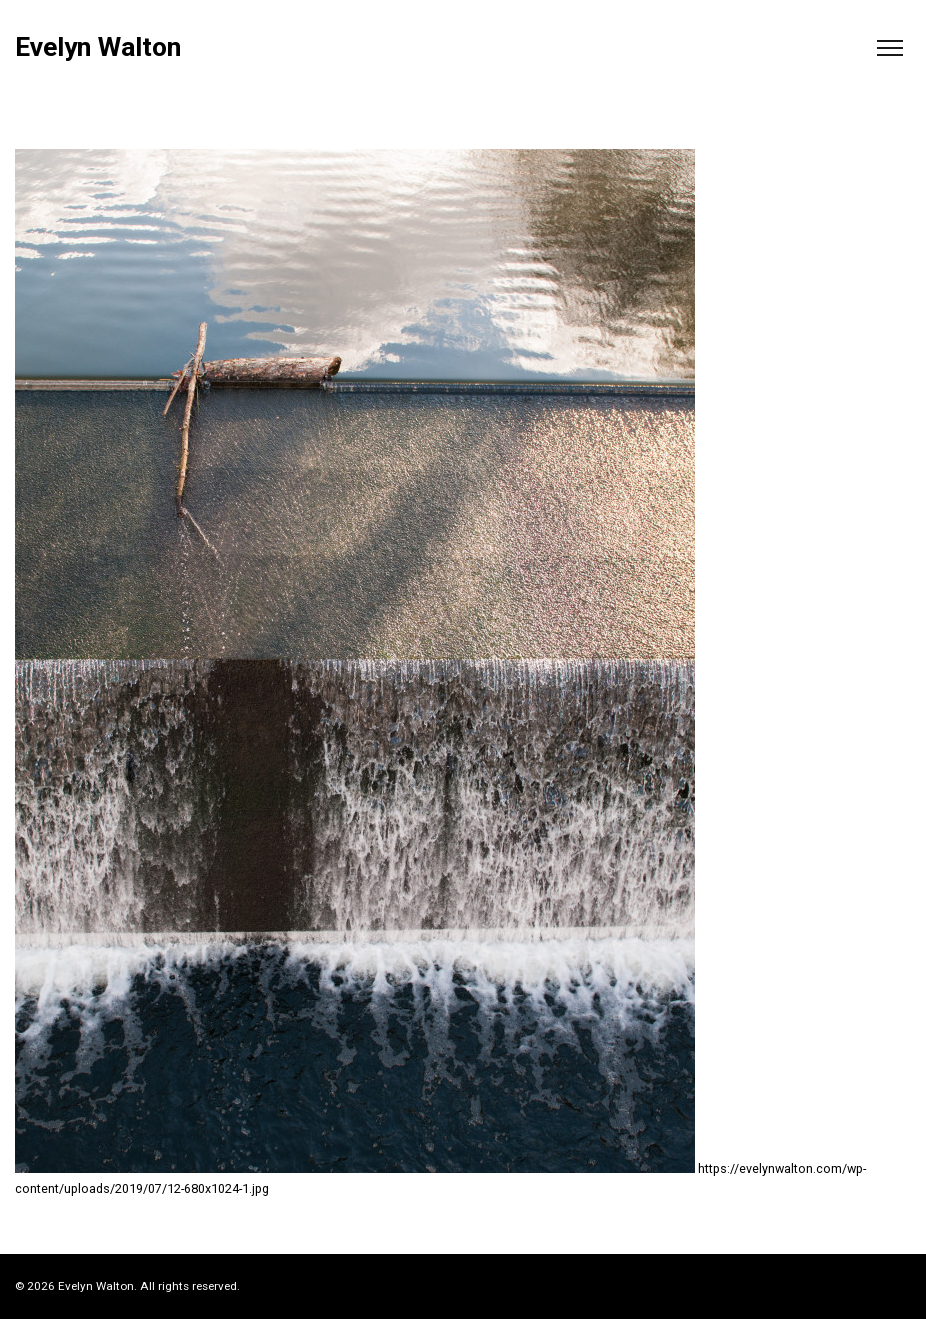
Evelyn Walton (98, 47)
